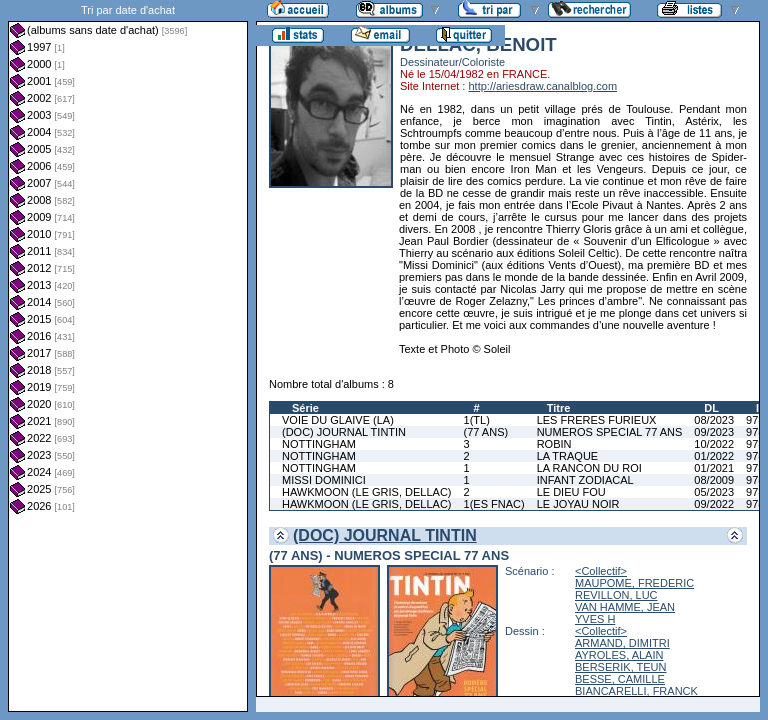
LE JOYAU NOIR (578, 504)
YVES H (595, 619)
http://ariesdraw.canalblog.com (542, 86)
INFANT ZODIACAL (585, 480)
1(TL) (477, 420)
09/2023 (714, 432)
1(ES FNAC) (494, 504)
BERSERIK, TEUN (621, 667)
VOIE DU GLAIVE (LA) (338, 420)
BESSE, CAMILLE (620, 679)
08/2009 (714, 480)
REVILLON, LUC (616, 595)
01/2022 (714, 456)
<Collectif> (601, 571)
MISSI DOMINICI (324, 480)
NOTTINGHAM (319, 444)
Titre (559, 408)
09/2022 (714, 504)
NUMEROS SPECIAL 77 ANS (610, 432)
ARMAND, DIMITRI (622, 643)
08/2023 (714, 420)
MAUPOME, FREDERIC (634, 583)
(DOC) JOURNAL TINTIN (344, 432)
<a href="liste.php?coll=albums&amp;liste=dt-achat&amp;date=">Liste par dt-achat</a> (128, 356)
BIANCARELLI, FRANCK (636, 691)
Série (305, 408)
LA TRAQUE (568, 456)
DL (711, 408)
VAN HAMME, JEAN (625, 607)
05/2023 (714, 492)
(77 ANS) (486, 432)
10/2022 (714, 444)
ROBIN (554, 444)
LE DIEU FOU (571, 492)
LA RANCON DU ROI (589, 468)
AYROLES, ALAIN (619, 655)
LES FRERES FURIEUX (597, 420)
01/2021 (714, 468)
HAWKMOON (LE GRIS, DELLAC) (367, 492)
